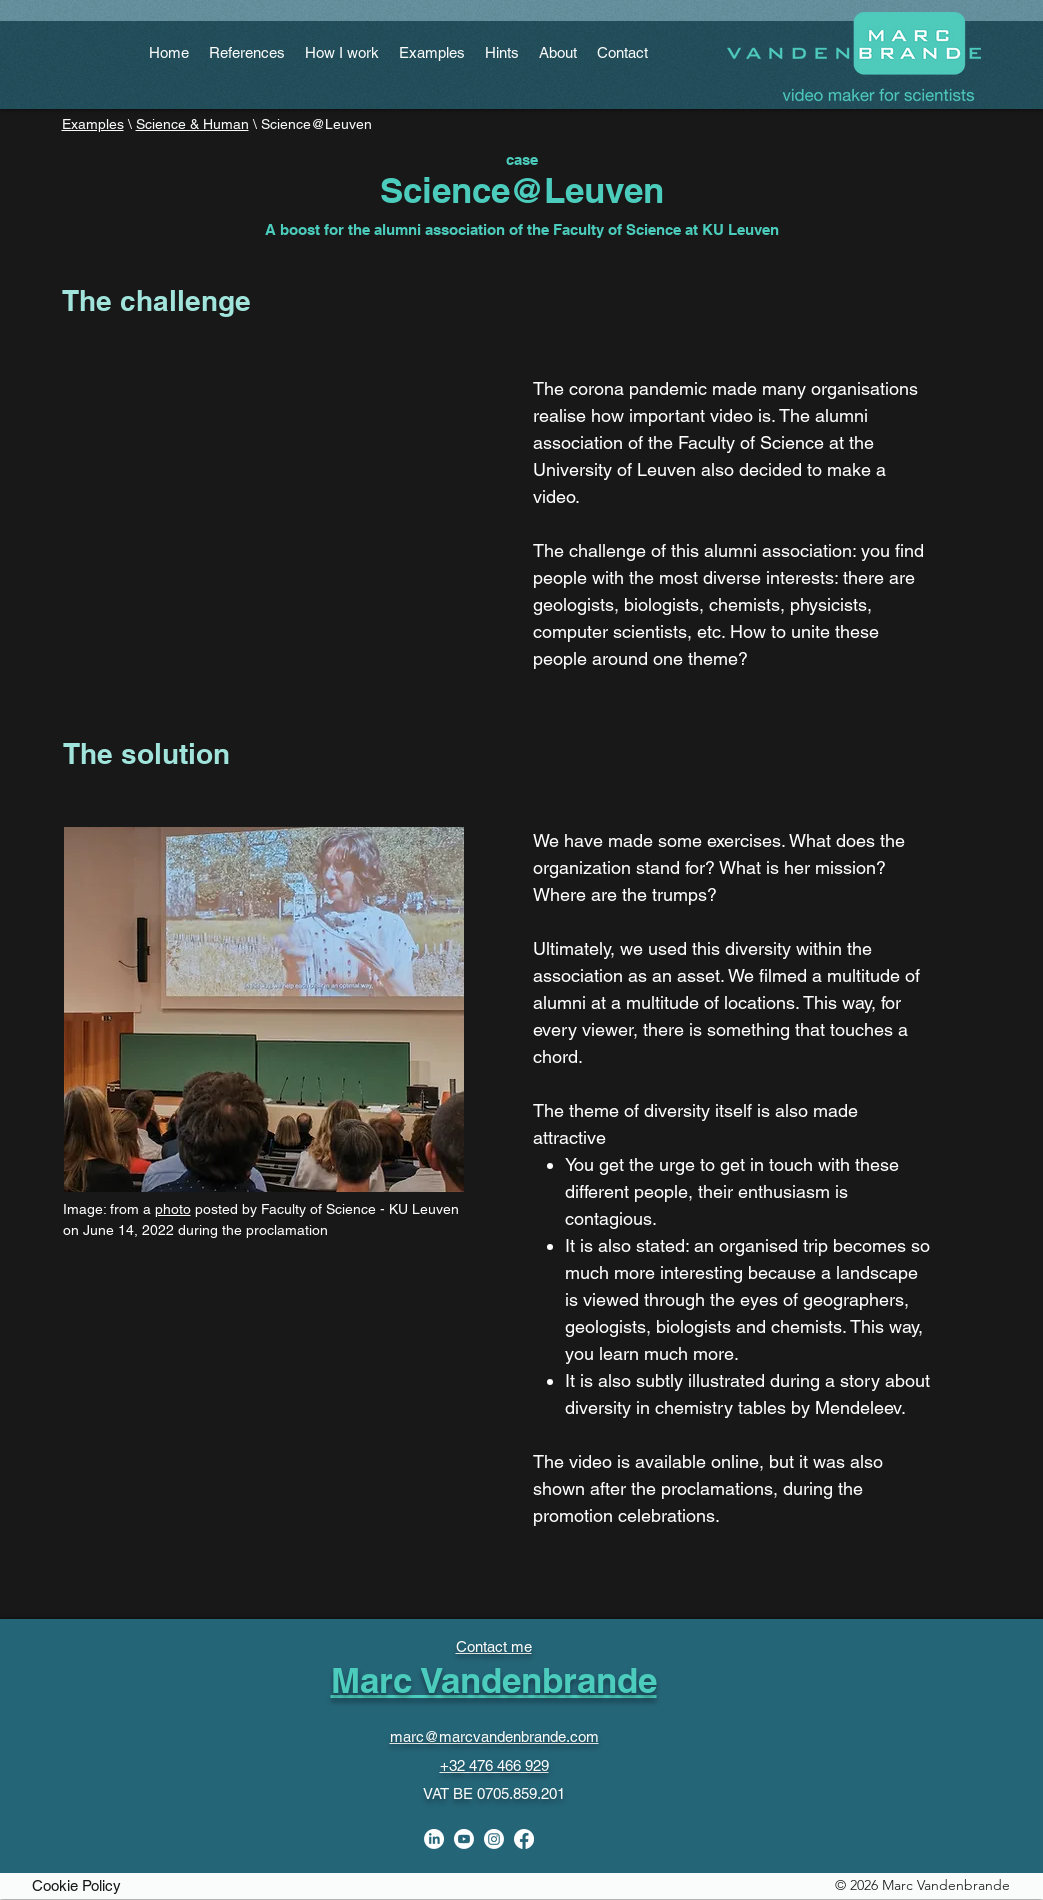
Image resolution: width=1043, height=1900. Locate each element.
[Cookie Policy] (77, 1885)
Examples (93, 124)
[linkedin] (434, 1839)
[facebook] (524, 1839)
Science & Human (192, 124)
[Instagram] (494, 1839)
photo (173, 1209)
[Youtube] (464, 1839)
